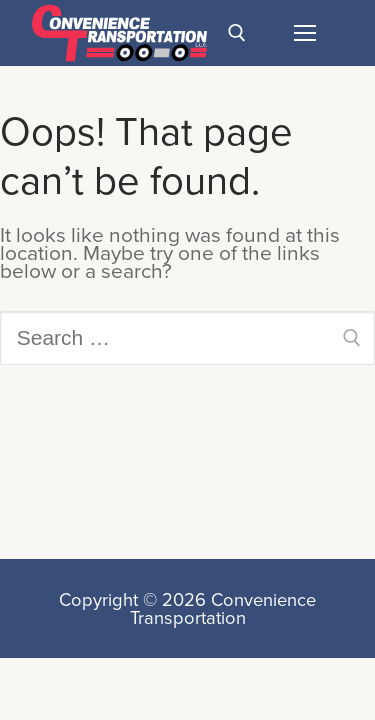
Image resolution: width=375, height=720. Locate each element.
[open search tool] (237, 33)
